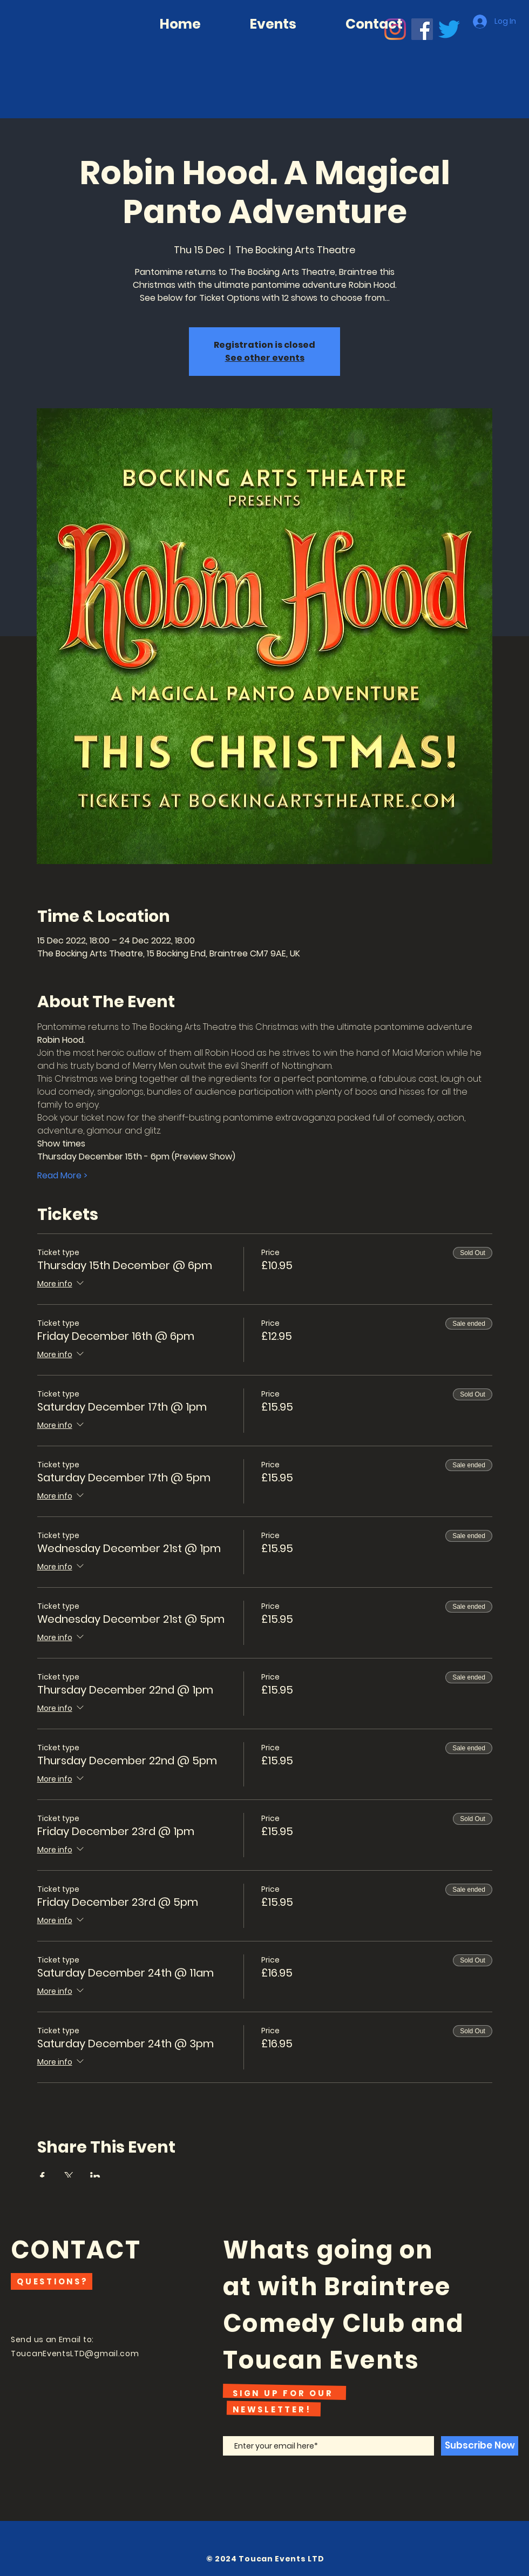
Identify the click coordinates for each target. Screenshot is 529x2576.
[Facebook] (422, 29)
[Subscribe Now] (479, 2446)
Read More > (62, 1176)
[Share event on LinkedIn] (95, 2176)
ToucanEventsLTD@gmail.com (75, 2353)
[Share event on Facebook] (42, 2176)
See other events (264, 358)
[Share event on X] (69, 2176)
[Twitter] (449, 29)
